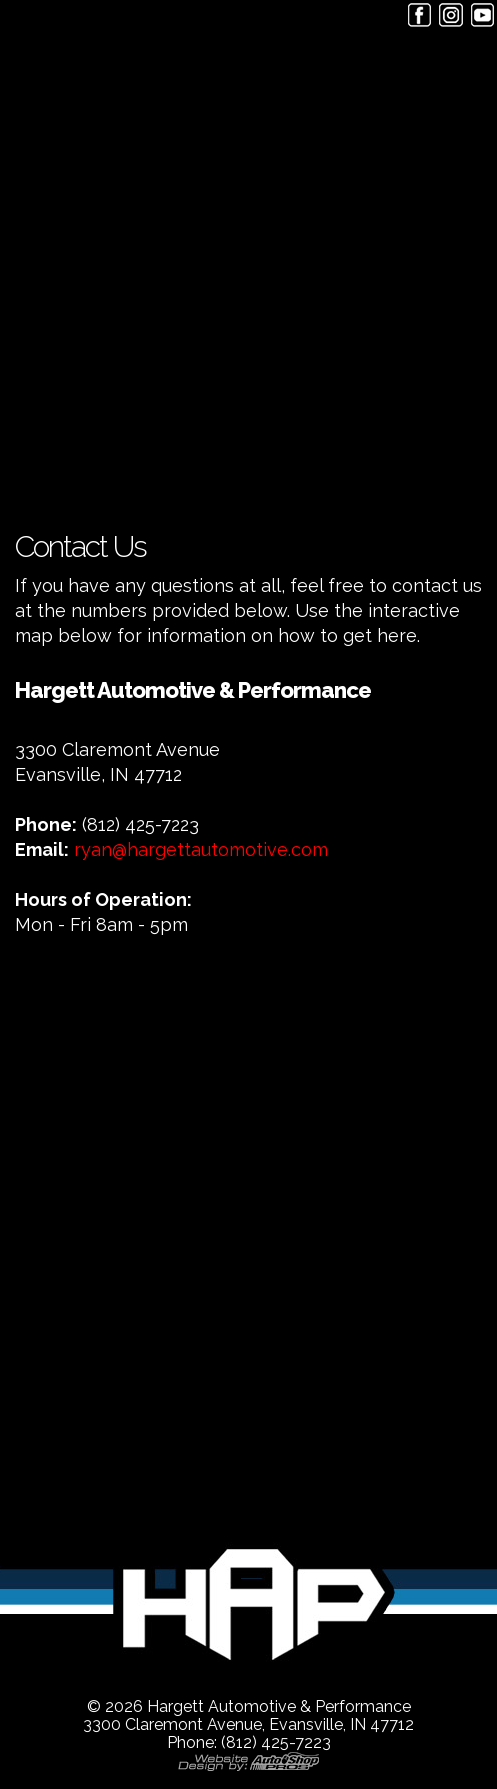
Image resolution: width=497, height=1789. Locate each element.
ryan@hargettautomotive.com (201, 849)
